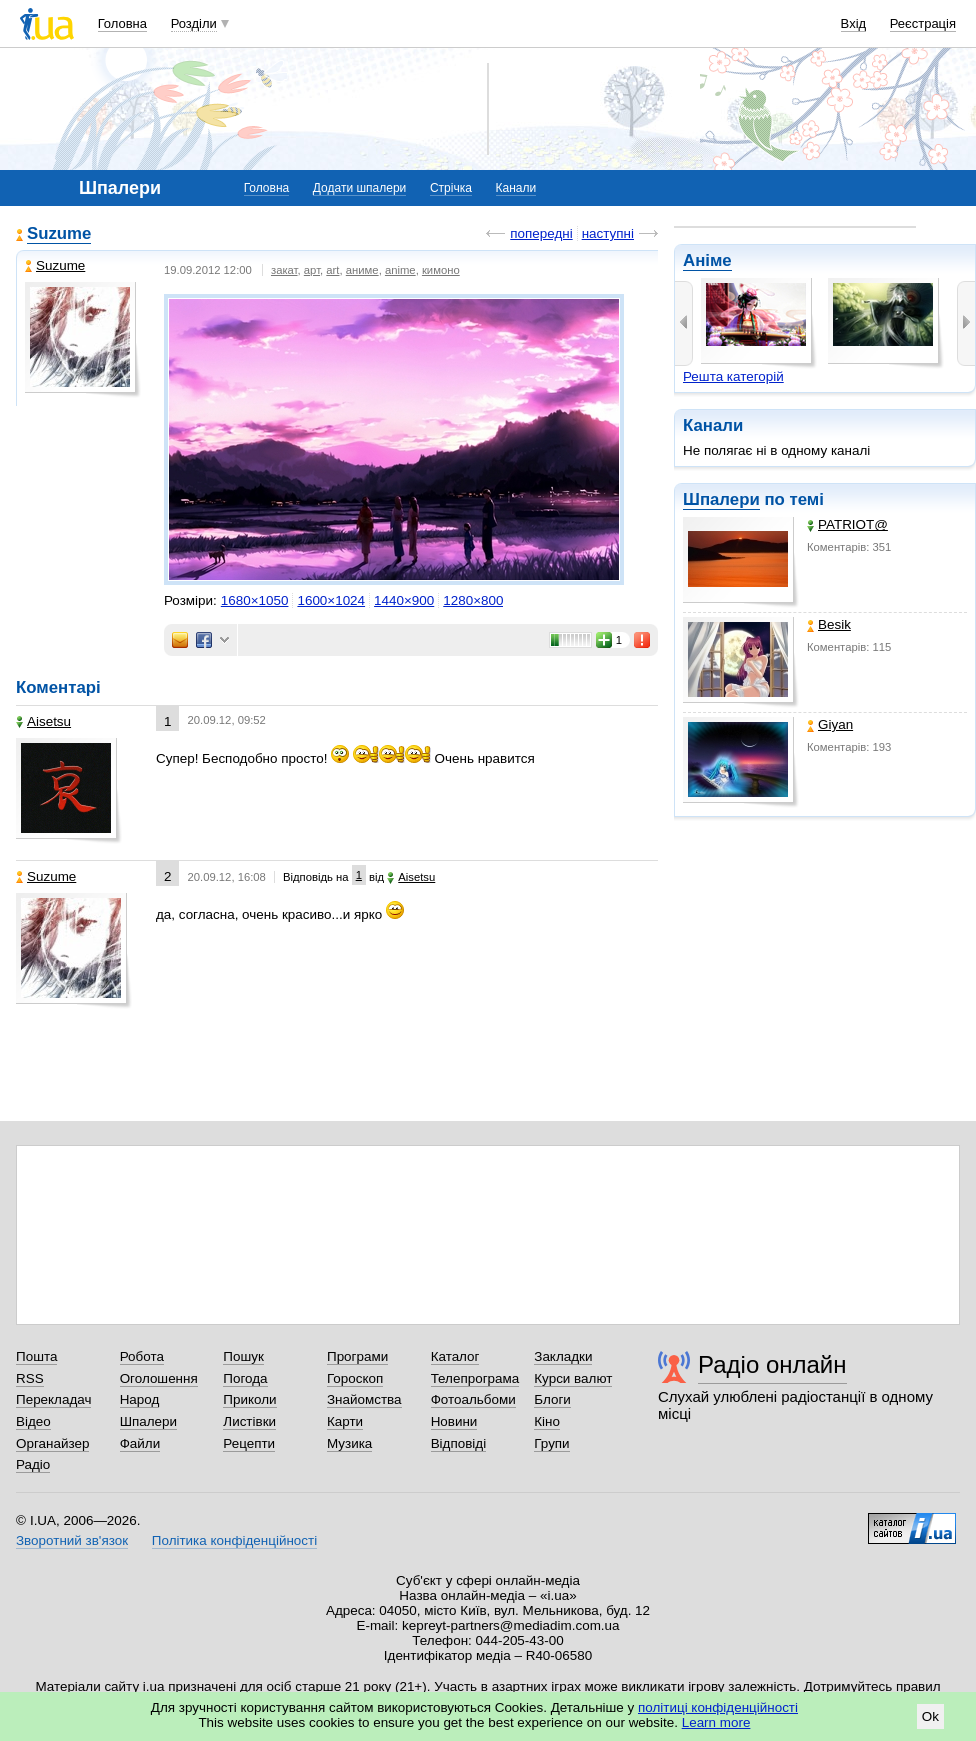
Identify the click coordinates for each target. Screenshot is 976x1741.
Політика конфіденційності (234, 1540)
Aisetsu (43, 721)
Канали (516, 188)
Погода (245, 1378)
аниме (362, 270)
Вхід (854, 23)
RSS (30, 1378)
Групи (551, 1443)
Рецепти (249, 1443)
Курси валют (573, 1378)
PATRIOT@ (847, 524)
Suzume (59, 233)
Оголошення (159, 1378)
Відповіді (459, 1443)
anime (400, 270)
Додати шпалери (359, 188)
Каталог (455, 1356)
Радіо (33, 1464)
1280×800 (473, 600)
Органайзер (52, 1443)
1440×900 (404, 600)
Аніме (707, 260)
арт (312, 270)
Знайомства (364, 1399)
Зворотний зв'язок (72, 1540)
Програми (357, 1356)
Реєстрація (923, 23)
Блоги (552, 1399)
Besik (829, 624)
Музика (349, 1443)
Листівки (249, 1421)
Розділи (194, 23)
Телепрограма (475, 1378)
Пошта (36, 1356)
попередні (541, 233)
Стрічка (451, 188)
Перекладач (53, 1399)
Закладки (563, 1356)
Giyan (830, 724)
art (332, 270)
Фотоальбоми (473, 1399)
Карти (345, 1421)
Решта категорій (733, 376)
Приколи (249, 1399)
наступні (608, 233)
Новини (454, 1421)
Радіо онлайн (772, 1364)
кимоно (441, 270)
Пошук (243, 1356)
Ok (930, 1716)
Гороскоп (355, 1378)
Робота (142, 1356)
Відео (33, 1421)
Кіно (547, 1421)
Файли (140, 1443)
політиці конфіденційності (718, 1707)
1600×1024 (331, 600)
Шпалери (721, 499)
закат (284, 270)
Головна (122, 23)
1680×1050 (255, 600)
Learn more (716, 1722)
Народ (140, 1399)
